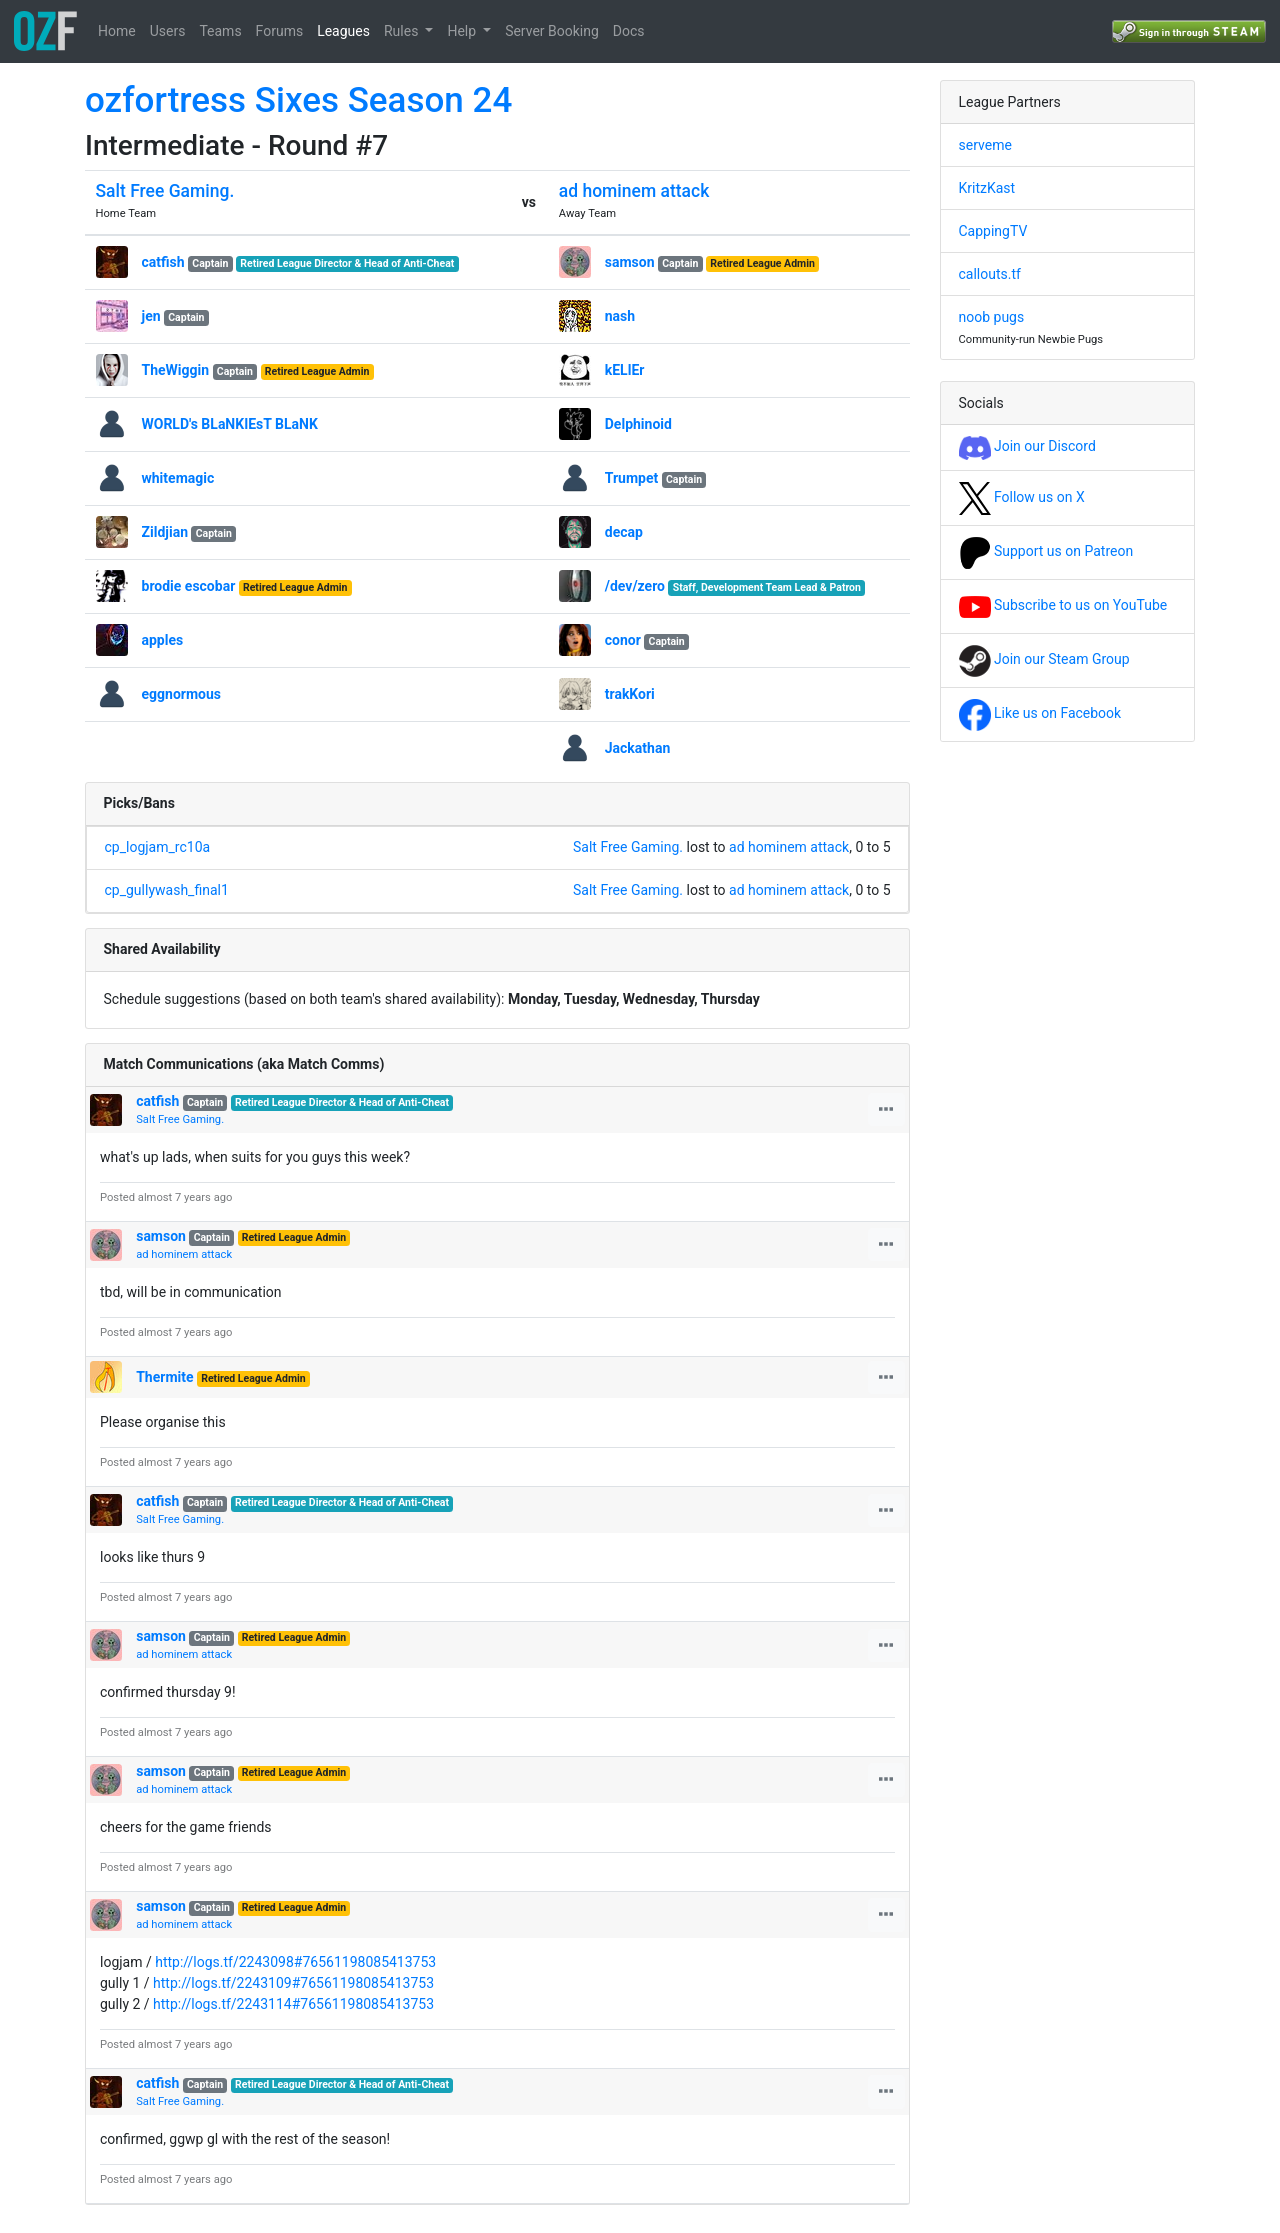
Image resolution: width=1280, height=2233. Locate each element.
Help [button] (463, 31)
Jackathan (638, 748)
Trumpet (631, 478)
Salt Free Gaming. (165, 191)
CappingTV (993, 231)
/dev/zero (635, 586)
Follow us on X (1022, 497)
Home (117, 31)
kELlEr (625, 370)
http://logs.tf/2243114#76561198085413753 (293, 2004)
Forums (280, 31)
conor (623, 640)
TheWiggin (176, 370)
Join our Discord (1027, 446)
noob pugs (992, 317)
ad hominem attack (634, 191)
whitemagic (178, 478)
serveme (985, 145)
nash (620, 316)
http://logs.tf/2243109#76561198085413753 (293, 1983)
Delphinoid (638, 424)
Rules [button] (403, 31)
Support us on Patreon (1046, 551)
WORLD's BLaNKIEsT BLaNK (230, 424)
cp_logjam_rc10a (158, 847)
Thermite (164, 1377)
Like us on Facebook (1040, 713)
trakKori (630, 694)
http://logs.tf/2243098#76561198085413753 (295, 1962)
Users (168, 31)
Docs (629, 31)
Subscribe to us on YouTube (1063, 605)
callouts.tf (990, 274)
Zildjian (165, 532)
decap (624, 532)
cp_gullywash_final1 (167, 890)
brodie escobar (189, 586)
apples (163, 640)
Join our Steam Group (1044, 659)
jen (151, 316)
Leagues (343, 31)
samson (630, 262)
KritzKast (987, 188)
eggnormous (182, 694)
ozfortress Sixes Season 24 (298, 100)
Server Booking (552, 31)
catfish (163, 262)
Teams (220, 31)
